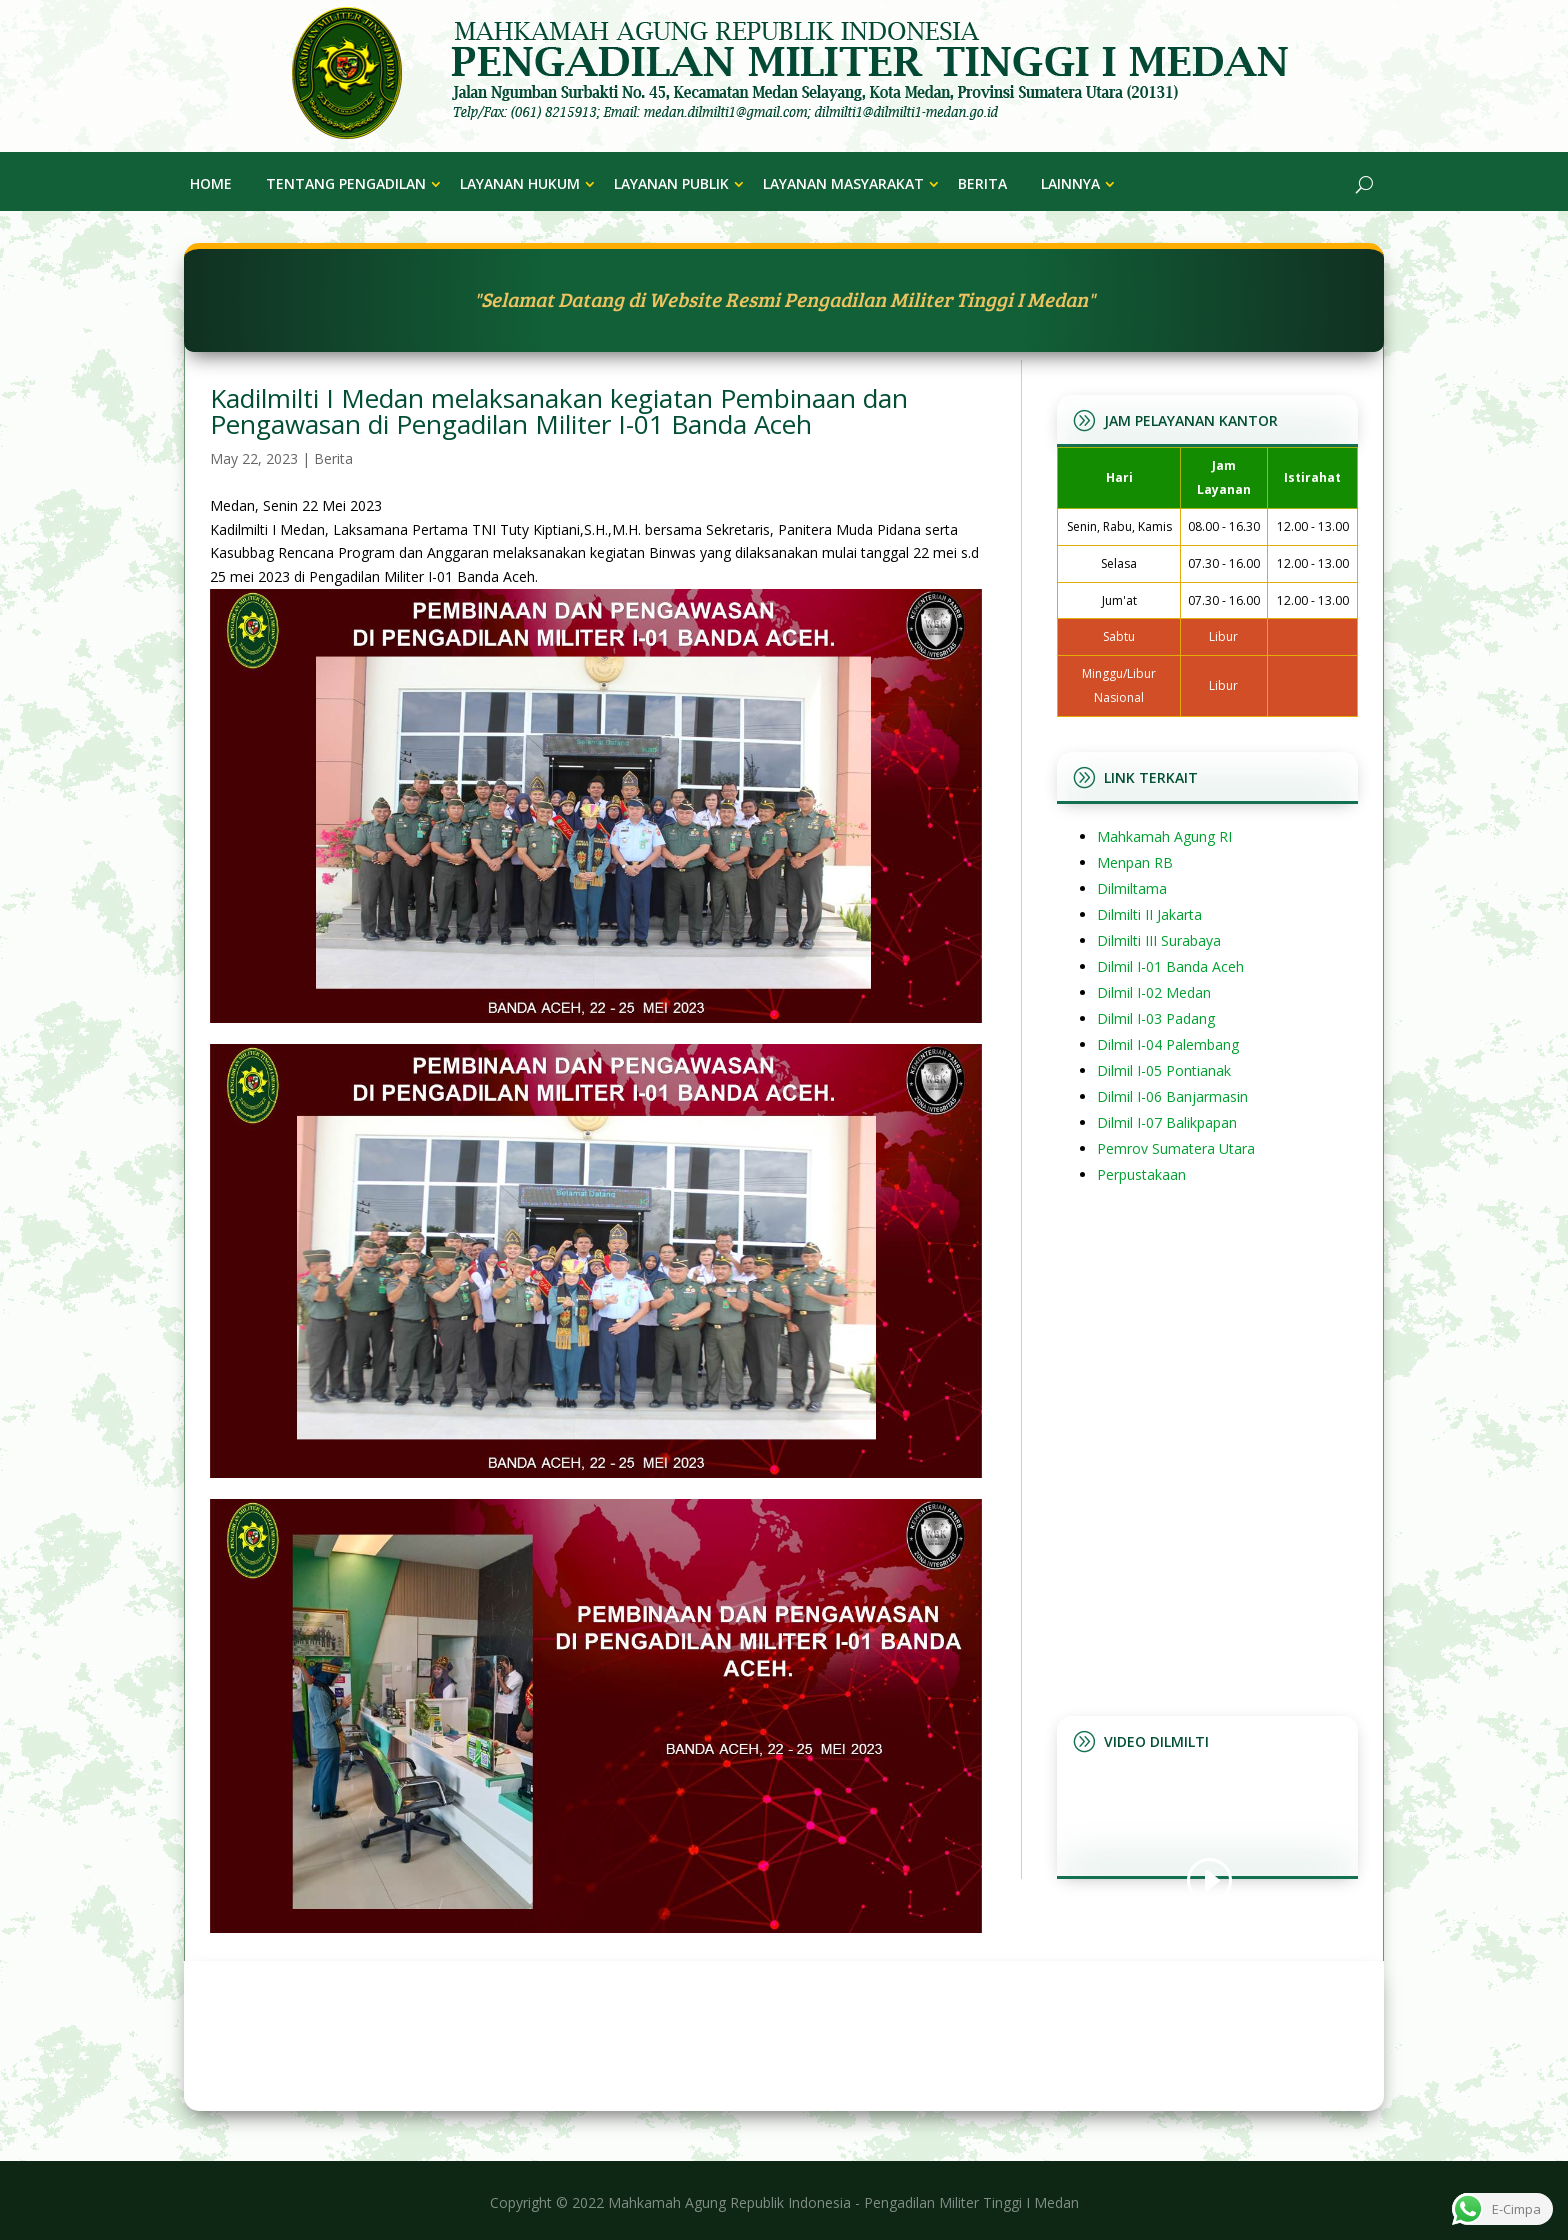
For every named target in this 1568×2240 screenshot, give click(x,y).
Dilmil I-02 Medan (1154, 992)
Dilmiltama (1132, 888)
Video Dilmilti (1156, 1741)
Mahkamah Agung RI (1164, 836)
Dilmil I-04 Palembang (1168, 1044)
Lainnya (1070, 183)
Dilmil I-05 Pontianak (1164, 1070)
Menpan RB (1135, 862)
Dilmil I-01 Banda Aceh (1170, 966)
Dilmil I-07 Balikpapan (1167, 1122)
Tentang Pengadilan (346, 183)
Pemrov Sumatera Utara (1176, 1148)
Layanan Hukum (520, 183)
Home (211, 183)
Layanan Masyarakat (843, 183)
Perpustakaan (1141, 1174)
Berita (982, 183)
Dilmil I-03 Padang (1156, 1018)
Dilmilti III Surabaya (1159, 940)
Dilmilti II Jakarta (1149, 914)
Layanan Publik (671, 183)
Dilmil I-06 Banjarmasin (1172, 1096)
